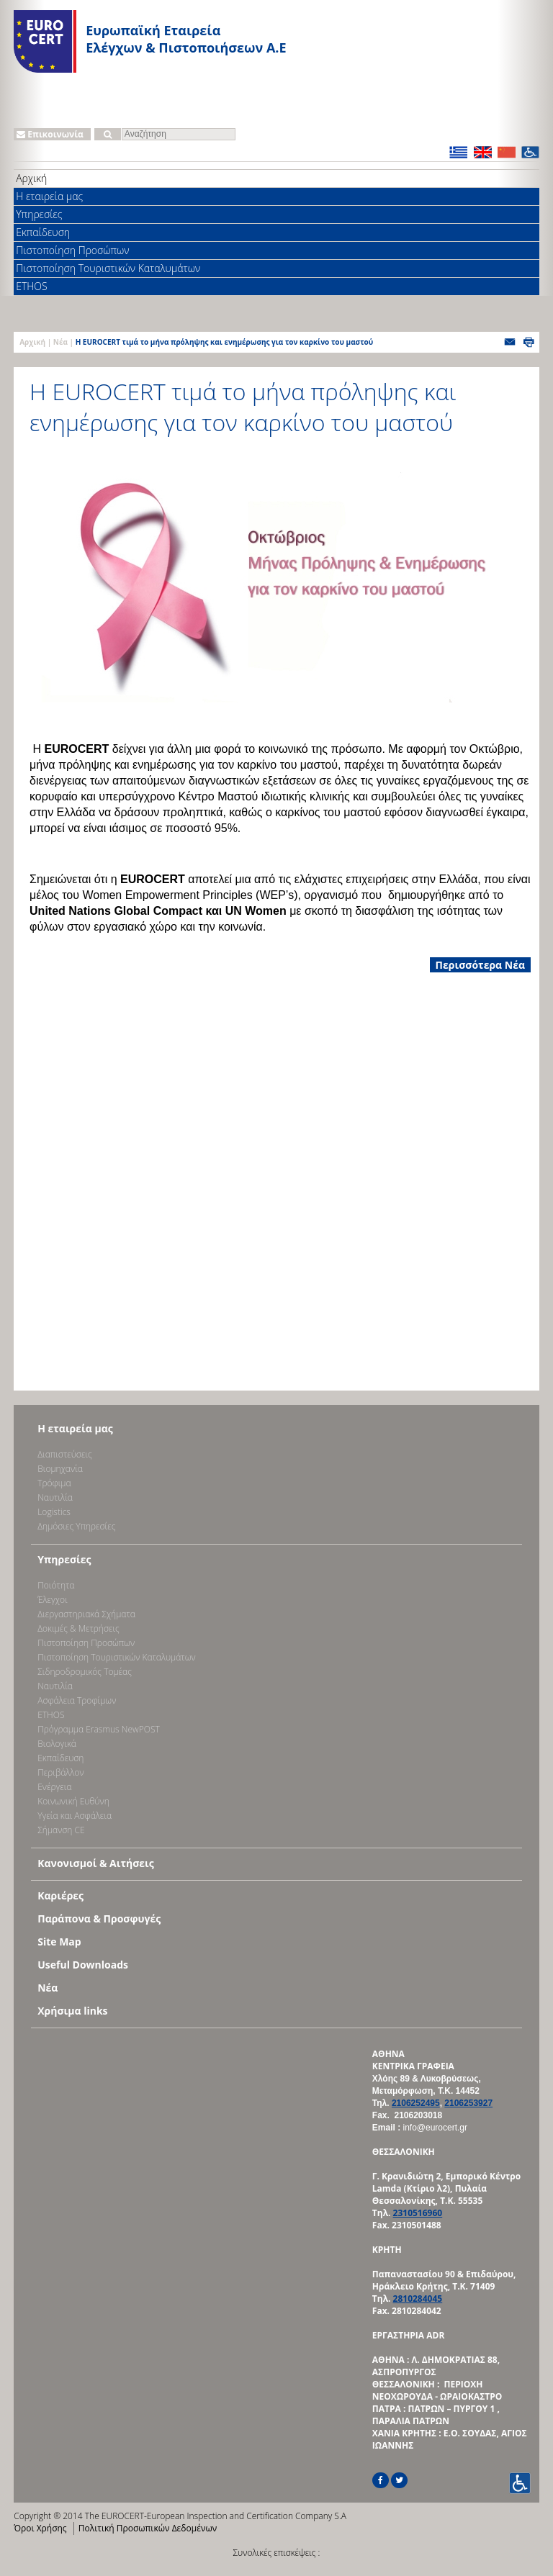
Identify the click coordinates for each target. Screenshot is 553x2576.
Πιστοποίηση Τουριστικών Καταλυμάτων (108, 268)
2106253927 (468, 2103)
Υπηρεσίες (39, 214)
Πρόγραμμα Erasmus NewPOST (98, 1729)
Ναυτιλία (55, 1497)
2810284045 (418, 2298)
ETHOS (31, 286)
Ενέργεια (54, 1787)
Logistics (54, 1512)
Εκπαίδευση (43, 232)
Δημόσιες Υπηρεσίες (76, 1526)
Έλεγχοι (52, 1600)
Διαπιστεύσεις (64, 1454)
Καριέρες (60, 1895)
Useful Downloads (82, 1964)
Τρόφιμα (54, 1483)
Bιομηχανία (60, 1469)
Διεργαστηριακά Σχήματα (86, 1614)
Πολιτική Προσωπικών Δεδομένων (147, 2528)
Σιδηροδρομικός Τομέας (84, 1672)
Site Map (59, 1941)
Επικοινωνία (50, 134)
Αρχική (31, 178)
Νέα (60, 342)
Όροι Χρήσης (40, 2528)
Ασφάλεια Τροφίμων (76, 1700)
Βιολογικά (56, 1743)
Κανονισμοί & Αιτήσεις (95, 1863)
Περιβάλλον (60, 1772)
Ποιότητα (55, 1585)
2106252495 (416, 2103)
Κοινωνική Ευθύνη (73, 1801)
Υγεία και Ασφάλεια (74, 1815)
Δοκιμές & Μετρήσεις (78, 1628)
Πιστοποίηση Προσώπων (72, 250)
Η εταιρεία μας (49, 196)
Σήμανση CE (60, 1830)
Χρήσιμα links (72, 2010)
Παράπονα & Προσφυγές (99, 1918)
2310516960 (418, 2213)
